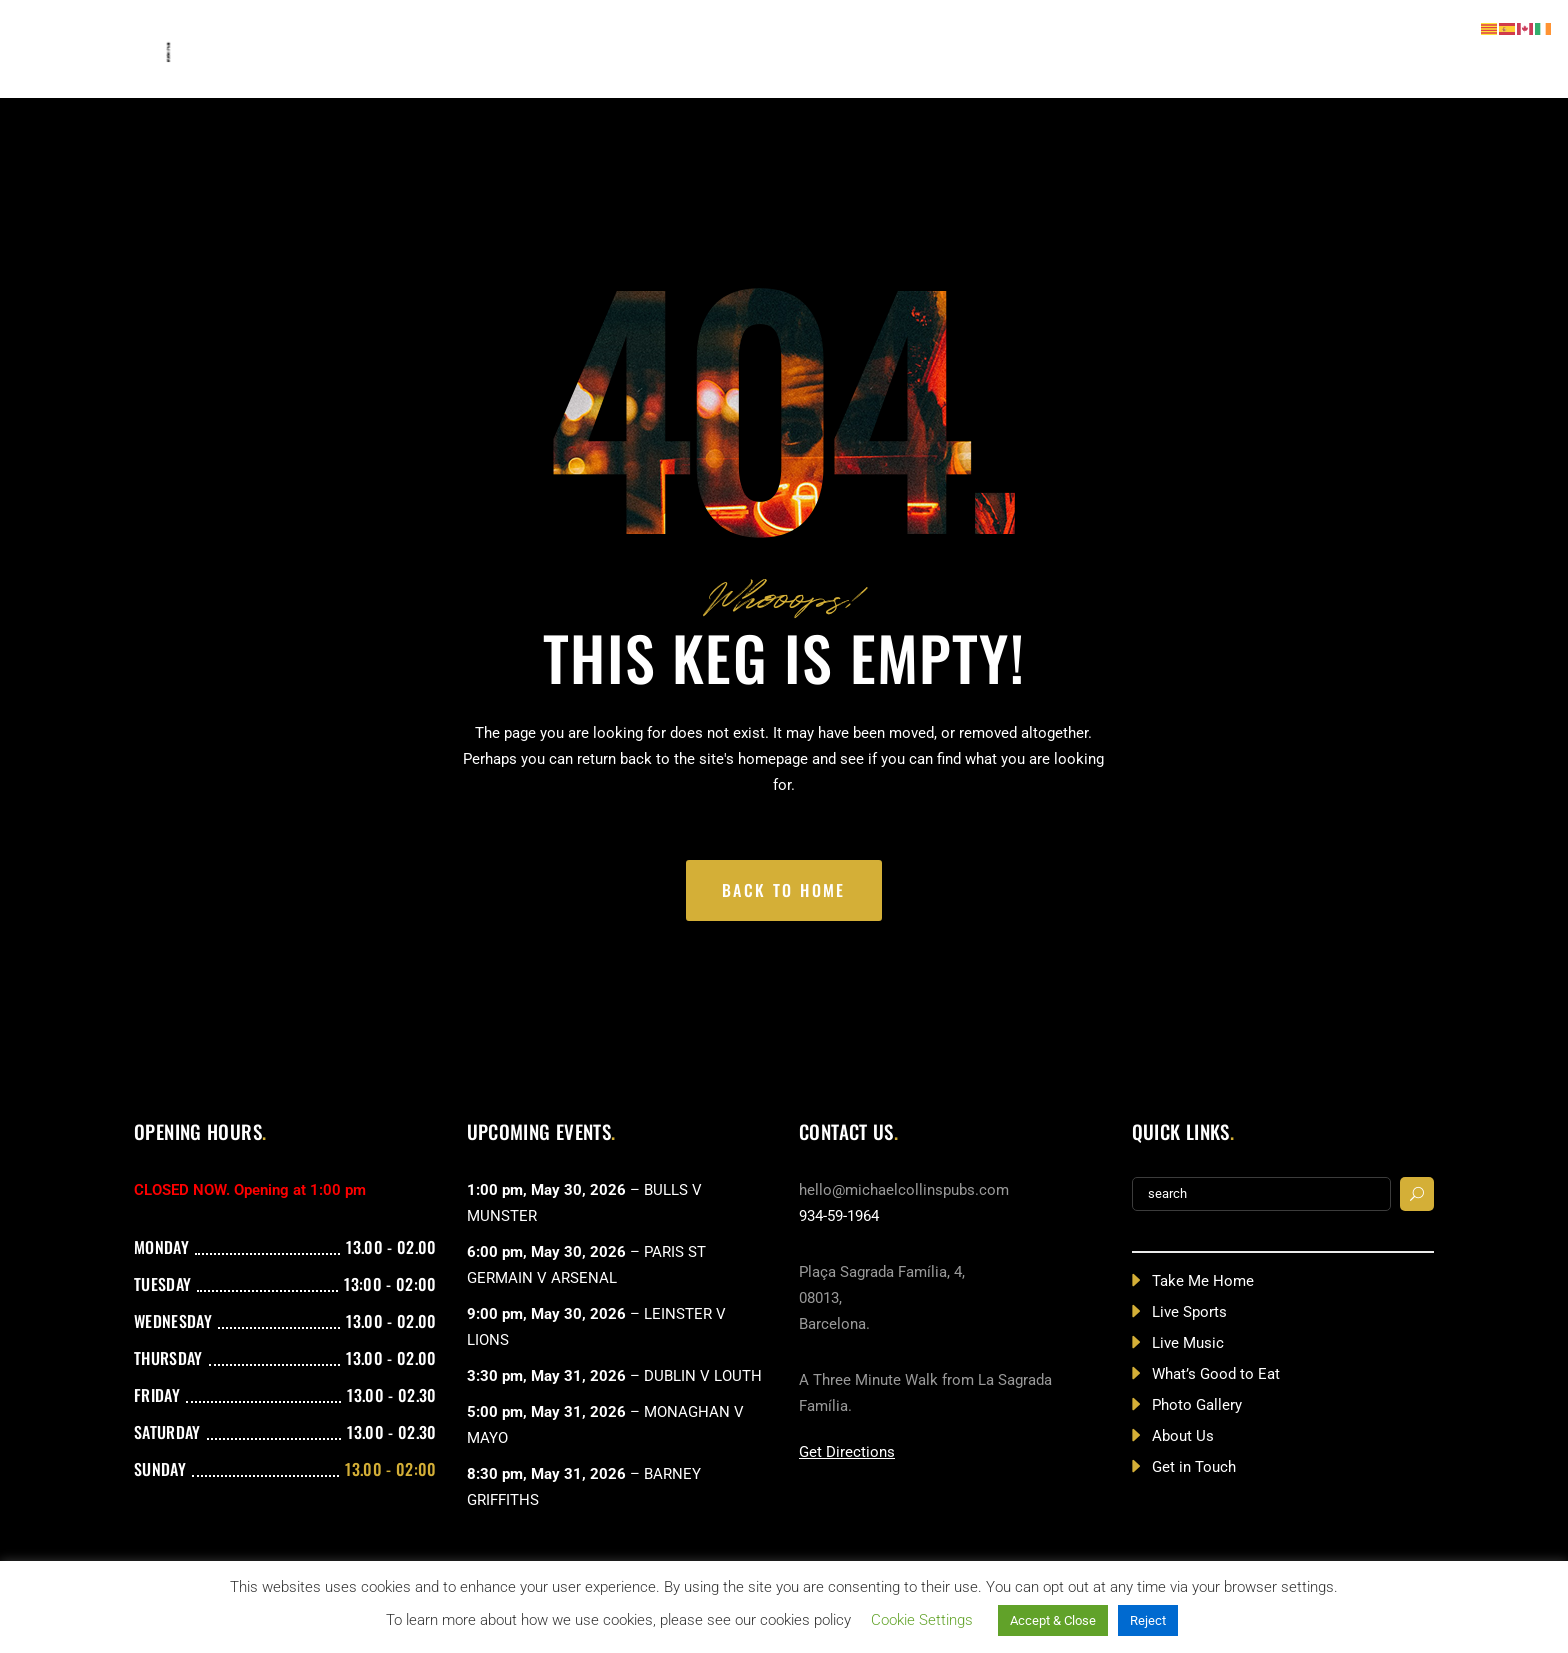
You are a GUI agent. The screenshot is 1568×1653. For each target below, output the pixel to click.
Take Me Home (1203, 1281)
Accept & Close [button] (1053, 1620)
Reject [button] (1148, 1620)
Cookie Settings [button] (922, 1620)
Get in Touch (1194, 1467)
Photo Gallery (1197, 1405)
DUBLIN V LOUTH (703, 1376)
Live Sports (1189, 1312)
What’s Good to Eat (1216, 1374)
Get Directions (847, 1452)
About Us (1183, 1436)
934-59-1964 (839, 1216)
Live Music (1188, 1343)
